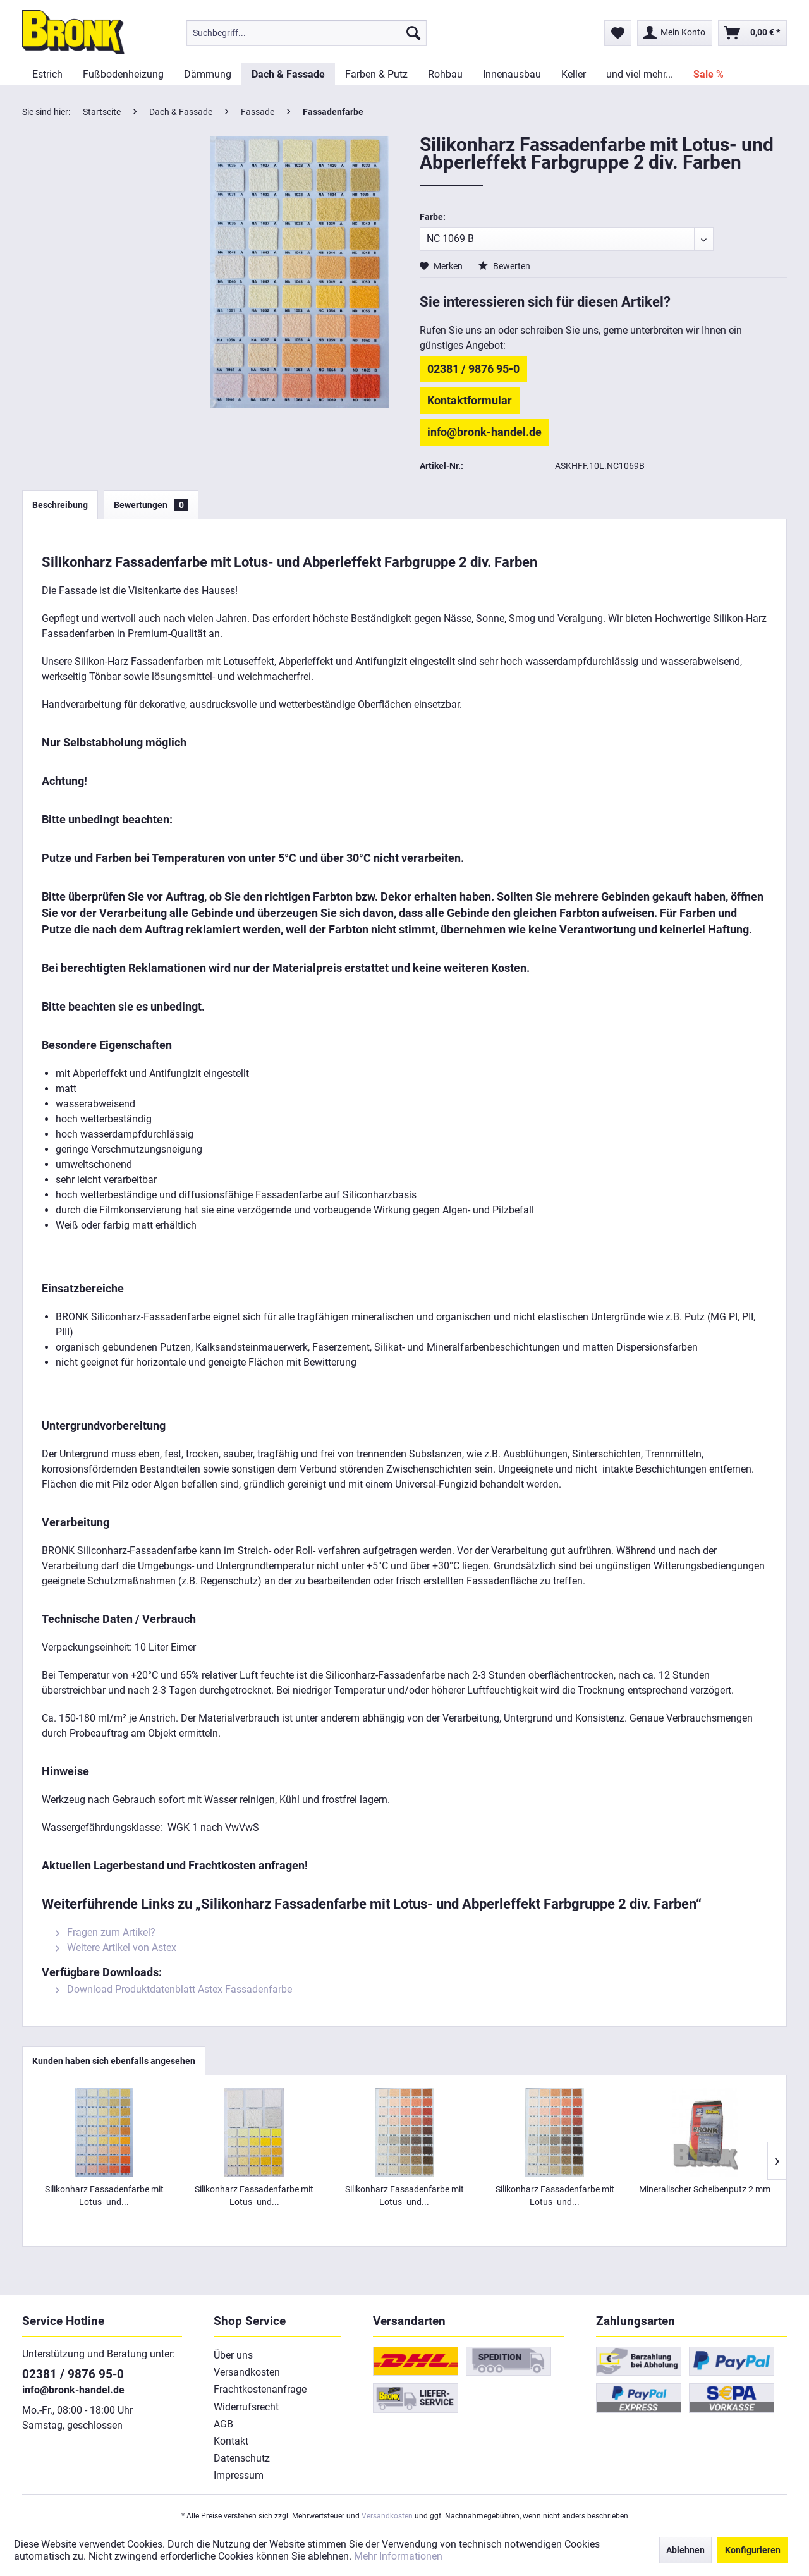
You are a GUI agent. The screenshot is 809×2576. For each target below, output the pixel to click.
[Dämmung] (207, 74)
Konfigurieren (753, 2550)
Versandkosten (247, 2372)
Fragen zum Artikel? (105, 1932)
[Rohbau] (445, 74)
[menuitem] (306, 33)
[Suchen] (413, 33)
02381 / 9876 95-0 (473, 368)
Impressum (239, 2475)
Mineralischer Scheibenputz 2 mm (704, 2189)
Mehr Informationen (398, 2556)
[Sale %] (708, 74)
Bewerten (504, 266)
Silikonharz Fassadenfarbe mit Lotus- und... (104, 2195)
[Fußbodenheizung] (123, 74)
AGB (223, 2424)
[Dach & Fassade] (288, 74)
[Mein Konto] (674, 33)
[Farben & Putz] (376, 74)
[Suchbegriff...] (306, 33)
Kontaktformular (469, 400)
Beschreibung (60, 505)
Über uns (233, 2355)
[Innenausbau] (512, 74)
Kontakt (231, 2441)
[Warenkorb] (752, 33)
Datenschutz (242, 2458)
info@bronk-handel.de (484, 432)
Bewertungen (151, 505)
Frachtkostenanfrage (260, 2389)
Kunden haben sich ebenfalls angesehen (113, 2061)
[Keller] (573, 74)
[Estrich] (47, 74)
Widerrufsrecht (246, 2407)
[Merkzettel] (617, 33)
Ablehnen (685, 2550)
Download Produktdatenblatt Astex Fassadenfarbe (174, 1989)
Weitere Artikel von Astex (116, 1947)
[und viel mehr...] (639, 74)
